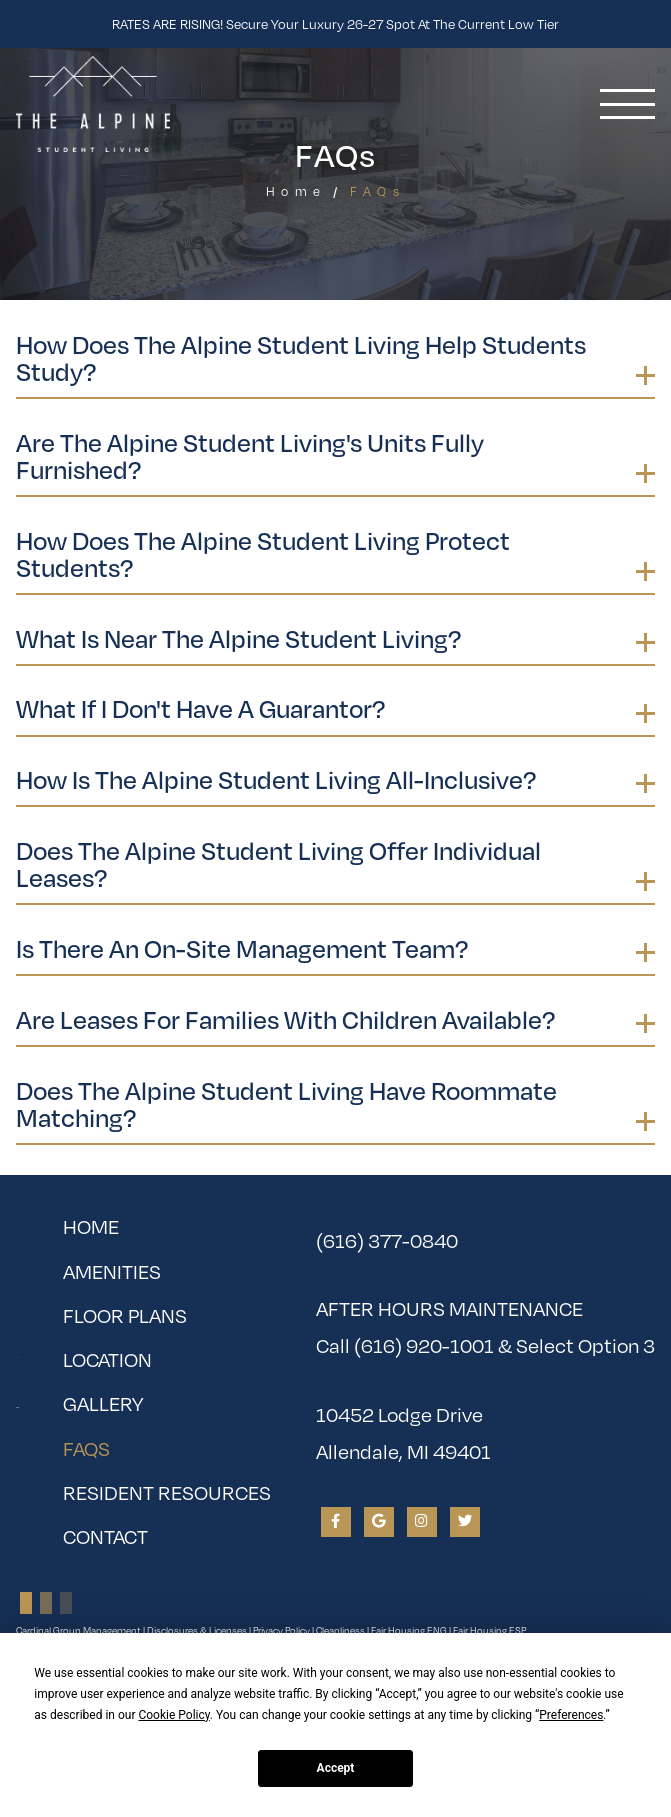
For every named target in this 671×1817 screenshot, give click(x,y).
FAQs (137, 1444)
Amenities (112, 1271)
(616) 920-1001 (424, 1345)
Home (296, 191)
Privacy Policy (281, 1630)
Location (107, 1359)
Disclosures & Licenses (197, 1630)
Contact (105, 1536)
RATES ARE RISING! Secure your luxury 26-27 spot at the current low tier (335, 24)
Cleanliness (340, 1630)
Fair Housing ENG (409, 1630)
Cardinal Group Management (78, 1630)
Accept (336, 1768)
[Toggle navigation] (627, 104)
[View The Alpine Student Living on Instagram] (422, 1522)
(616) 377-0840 (387, 1240)
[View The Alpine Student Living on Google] (379, 1522)
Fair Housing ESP (489, 1630)
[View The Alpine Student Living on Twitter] (465, 1522)
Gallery (103, 1403)
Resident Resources (167, 1492)
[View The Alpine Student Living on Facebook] (336, 1522)
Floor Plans (125, 1315)
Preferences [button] (571, 1715)
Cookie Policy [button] (173, 1715)
